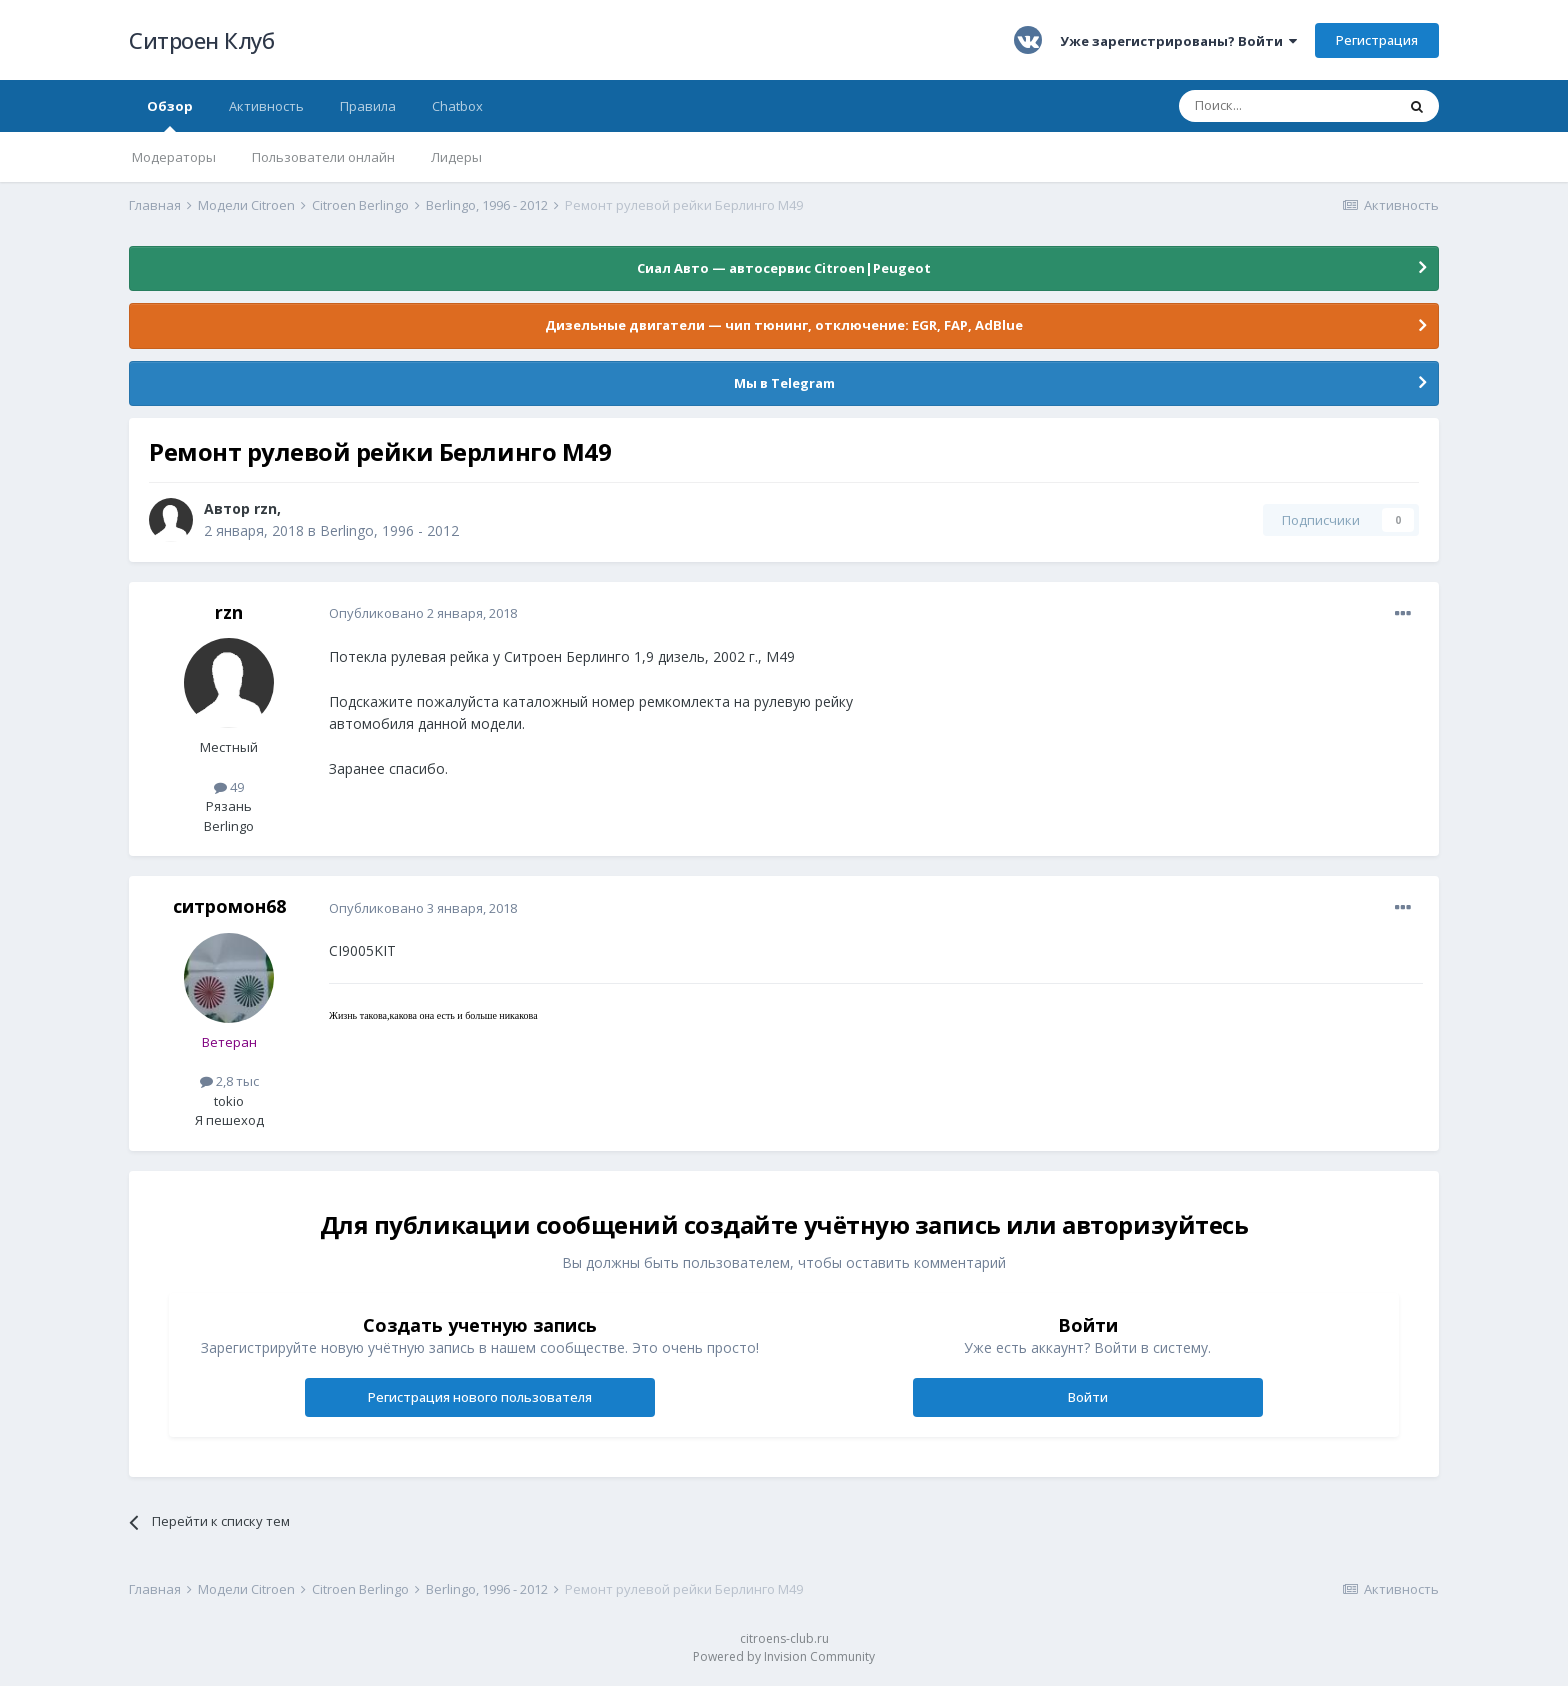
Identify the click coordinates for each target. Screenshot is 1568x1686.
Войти (1088, 1397)
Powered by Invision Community (784, 1656)
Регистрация (1377, 40)
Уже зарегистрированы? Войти (1178, 41)
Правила (368, 106)
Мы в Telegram (784, 383)
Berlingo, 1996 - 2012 (389, 530)
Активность (266, 106)
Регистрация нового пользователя (480, 1397)
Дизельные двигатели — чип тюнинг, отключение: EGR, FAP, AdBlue (784, 325)
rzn (265, 508)
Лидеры (456, 157)
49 (229, 787)
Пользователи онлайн (323, 157)
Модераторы (174, 157)
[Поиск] (1287, 106)
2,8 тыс (229, 1081)
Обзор (170, 114)
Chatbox (457, 106)
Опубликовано (423, 613)
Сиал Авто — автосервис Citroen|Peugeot (784, 268)
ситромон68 (229, 906)
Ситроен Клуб (201, 40)
